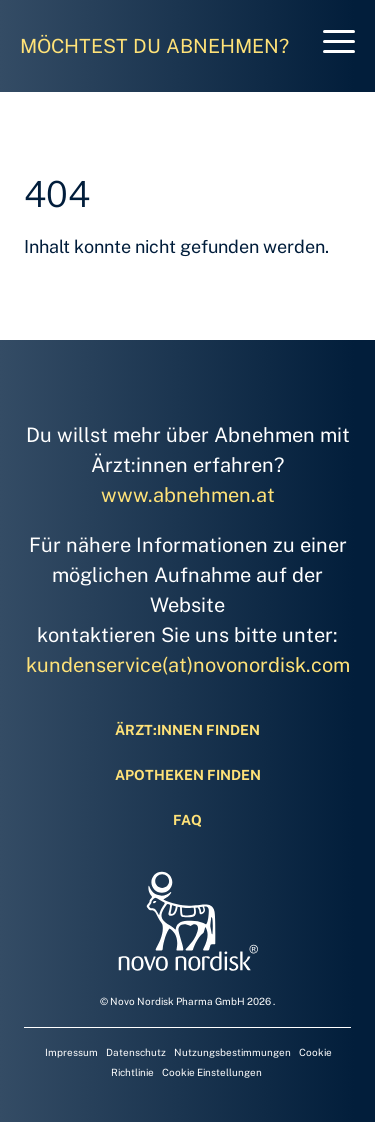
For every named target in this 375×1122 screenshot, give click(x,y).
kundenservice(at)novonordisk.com (188, 665)
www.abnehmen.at (188, 495)
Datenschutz (138, 1052)
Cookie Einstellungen (212, 1072)
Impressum (73, 1052)
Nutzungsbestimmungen (234, 1052)
